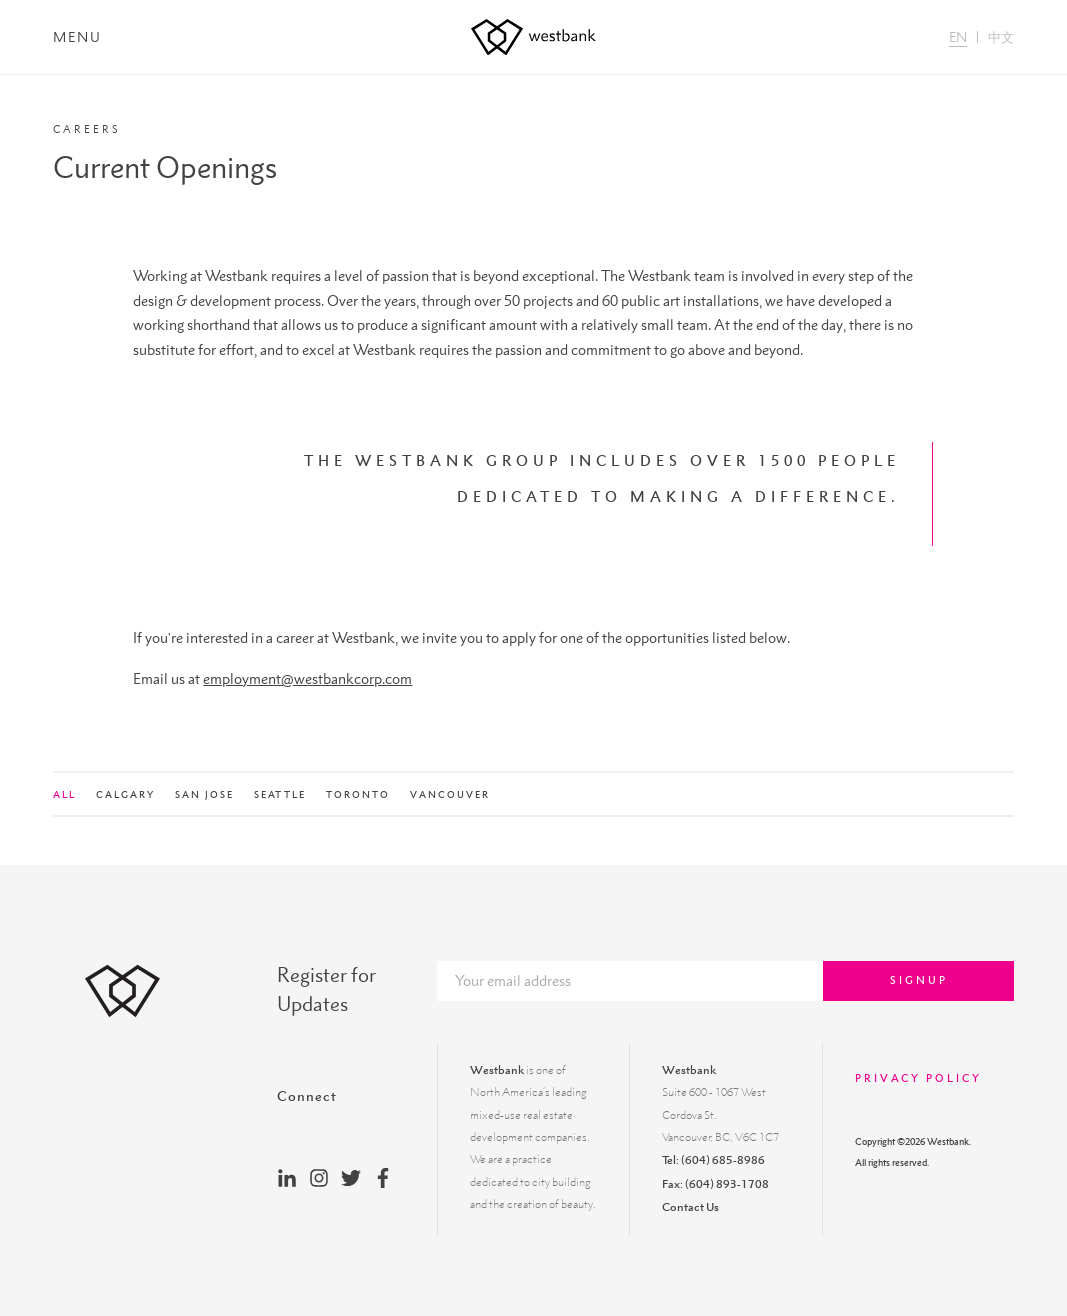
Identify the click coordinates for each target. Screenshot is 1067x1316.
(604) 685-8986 (723, 1160)
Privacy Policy (918, 1078)
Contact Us (690, 1207)
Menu (77, 37)
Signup (919, 980)
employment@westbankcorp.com (307, 678)
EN (958, 37)
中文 (1001, 37)
